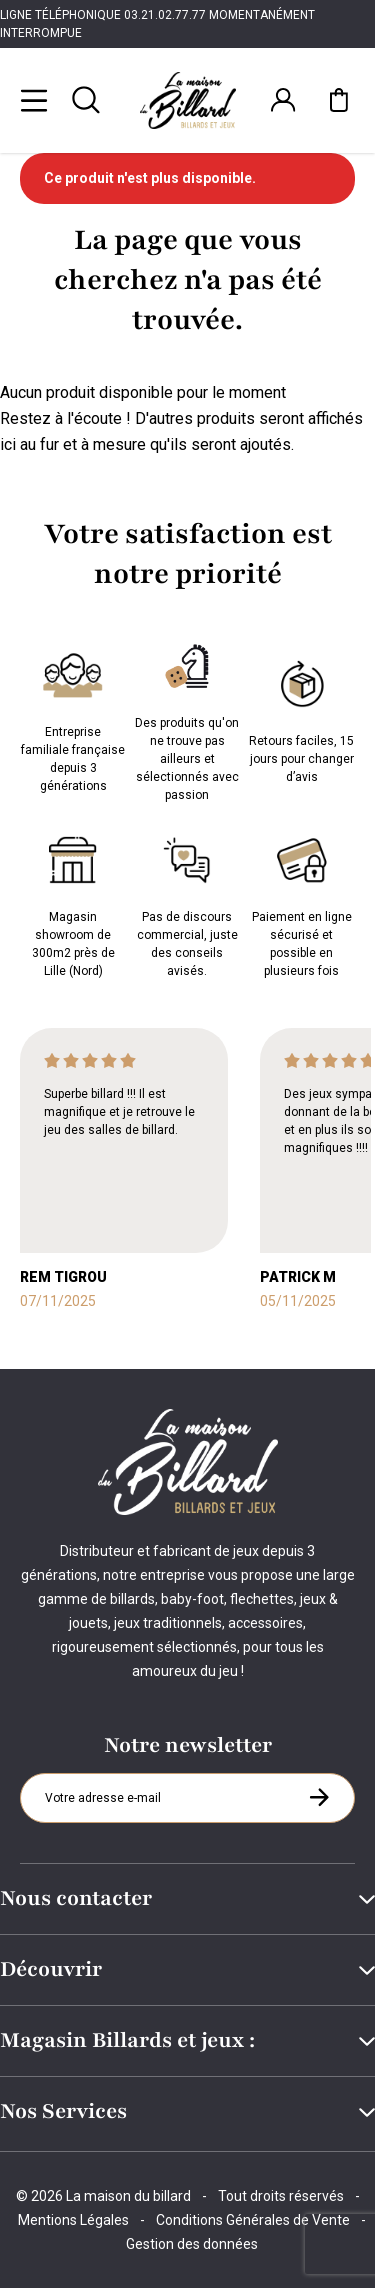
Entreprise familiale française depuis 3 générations (73, 718)
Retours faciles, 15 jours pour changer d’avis (301, 718)
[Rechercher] (86, 100)
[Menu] (34, 100)
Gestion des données (192, 2244)
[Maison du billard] (188, 100)
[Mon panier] (339, 100)
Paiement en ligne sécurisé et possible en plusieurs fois (302, 903)
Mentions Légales (73, 2220)
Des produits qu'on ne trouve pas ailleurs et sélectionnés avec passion (187, 718)
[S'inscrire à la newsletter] (319, 1797)
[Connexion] (283, 100)
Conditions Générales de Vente (253, 2220)
